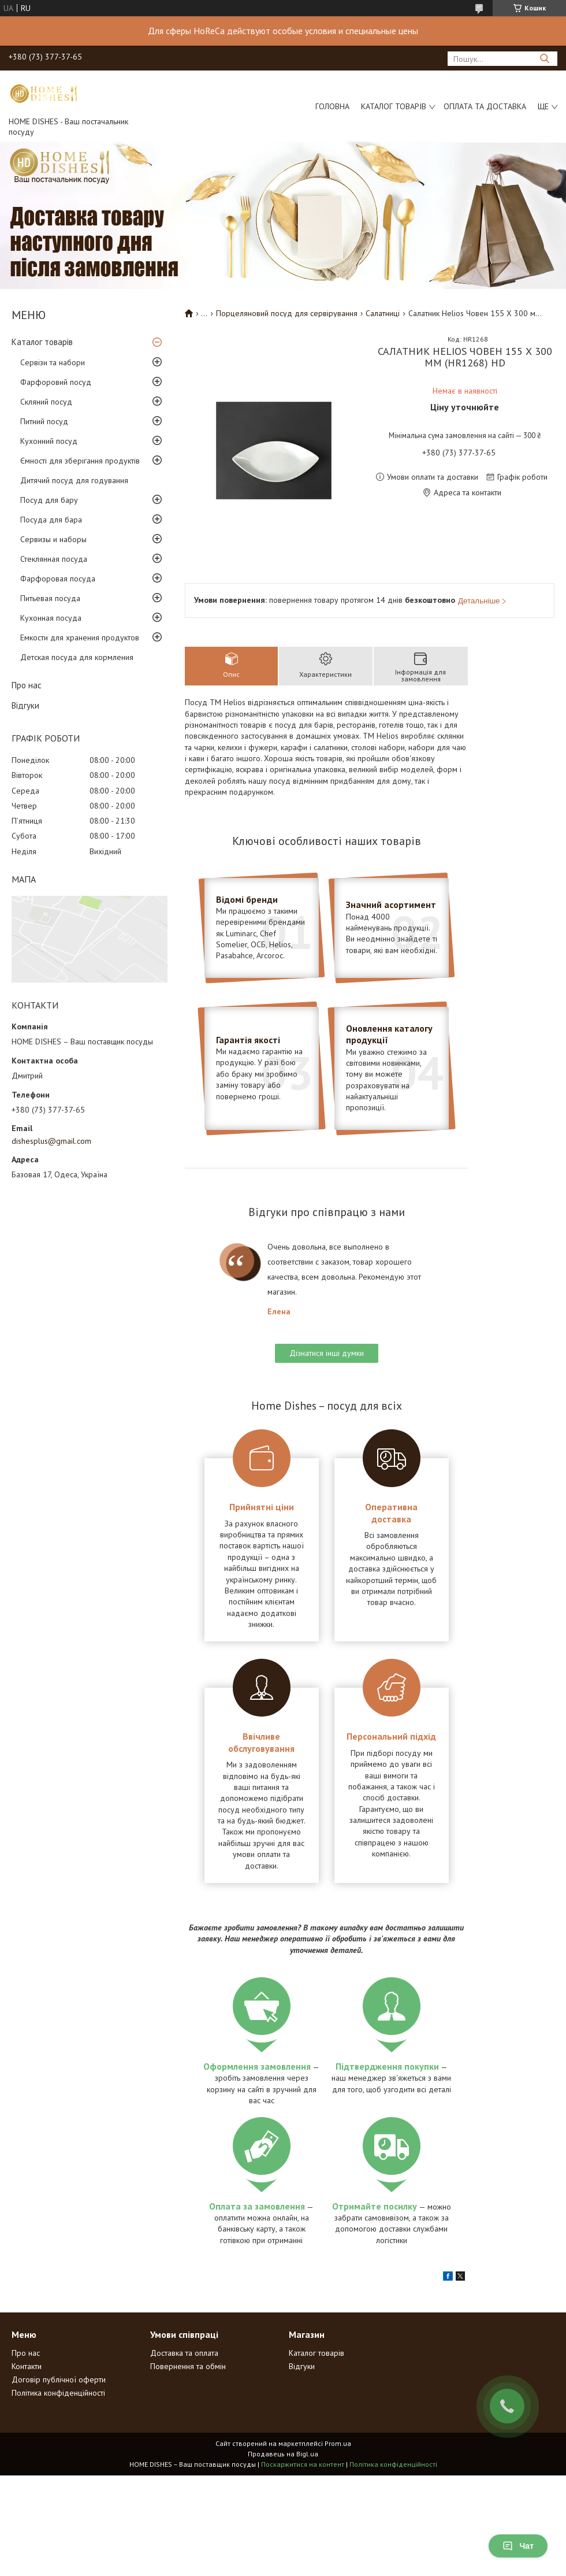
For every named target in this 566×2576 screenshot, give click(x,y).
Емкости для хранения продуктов (79, 637)
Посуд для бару (49, 500)
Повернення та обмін (188, 2366)
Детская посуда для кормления (76, 657)
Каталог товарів (393, 106)
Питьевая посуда (50, 598)
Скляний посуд (46, 401)
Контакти (27, 2366)
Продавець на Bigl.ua (283, 2453)
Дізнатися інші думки (326, 1353)
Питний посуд (44, 421)
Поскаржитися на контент (302, 2464)
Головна (332, 106)
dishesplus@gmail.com (51, 1141)
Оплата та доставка (485, 106)
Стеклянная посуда (53, 559)
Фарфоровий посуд (55, 382)
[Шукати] (544, 58)
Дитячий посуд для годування (74, 480)
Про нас (27, 685)
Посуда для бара (51, 519)
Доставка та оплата (184, 2353)
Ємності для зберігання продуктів (80, 460)
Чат (518, 2546)
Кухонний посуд (48, 441)
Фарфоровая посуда (57, 578)
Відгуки (25, 705)
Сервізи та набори (52, 362)
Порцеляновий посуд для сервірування (287, 313)
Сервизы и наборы (53, 539)
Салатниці (383, 313)
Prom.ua (338, 2443)
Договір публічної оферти (59, 2379)
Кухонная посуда (50, 618)
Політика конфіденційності (58, 2393)
